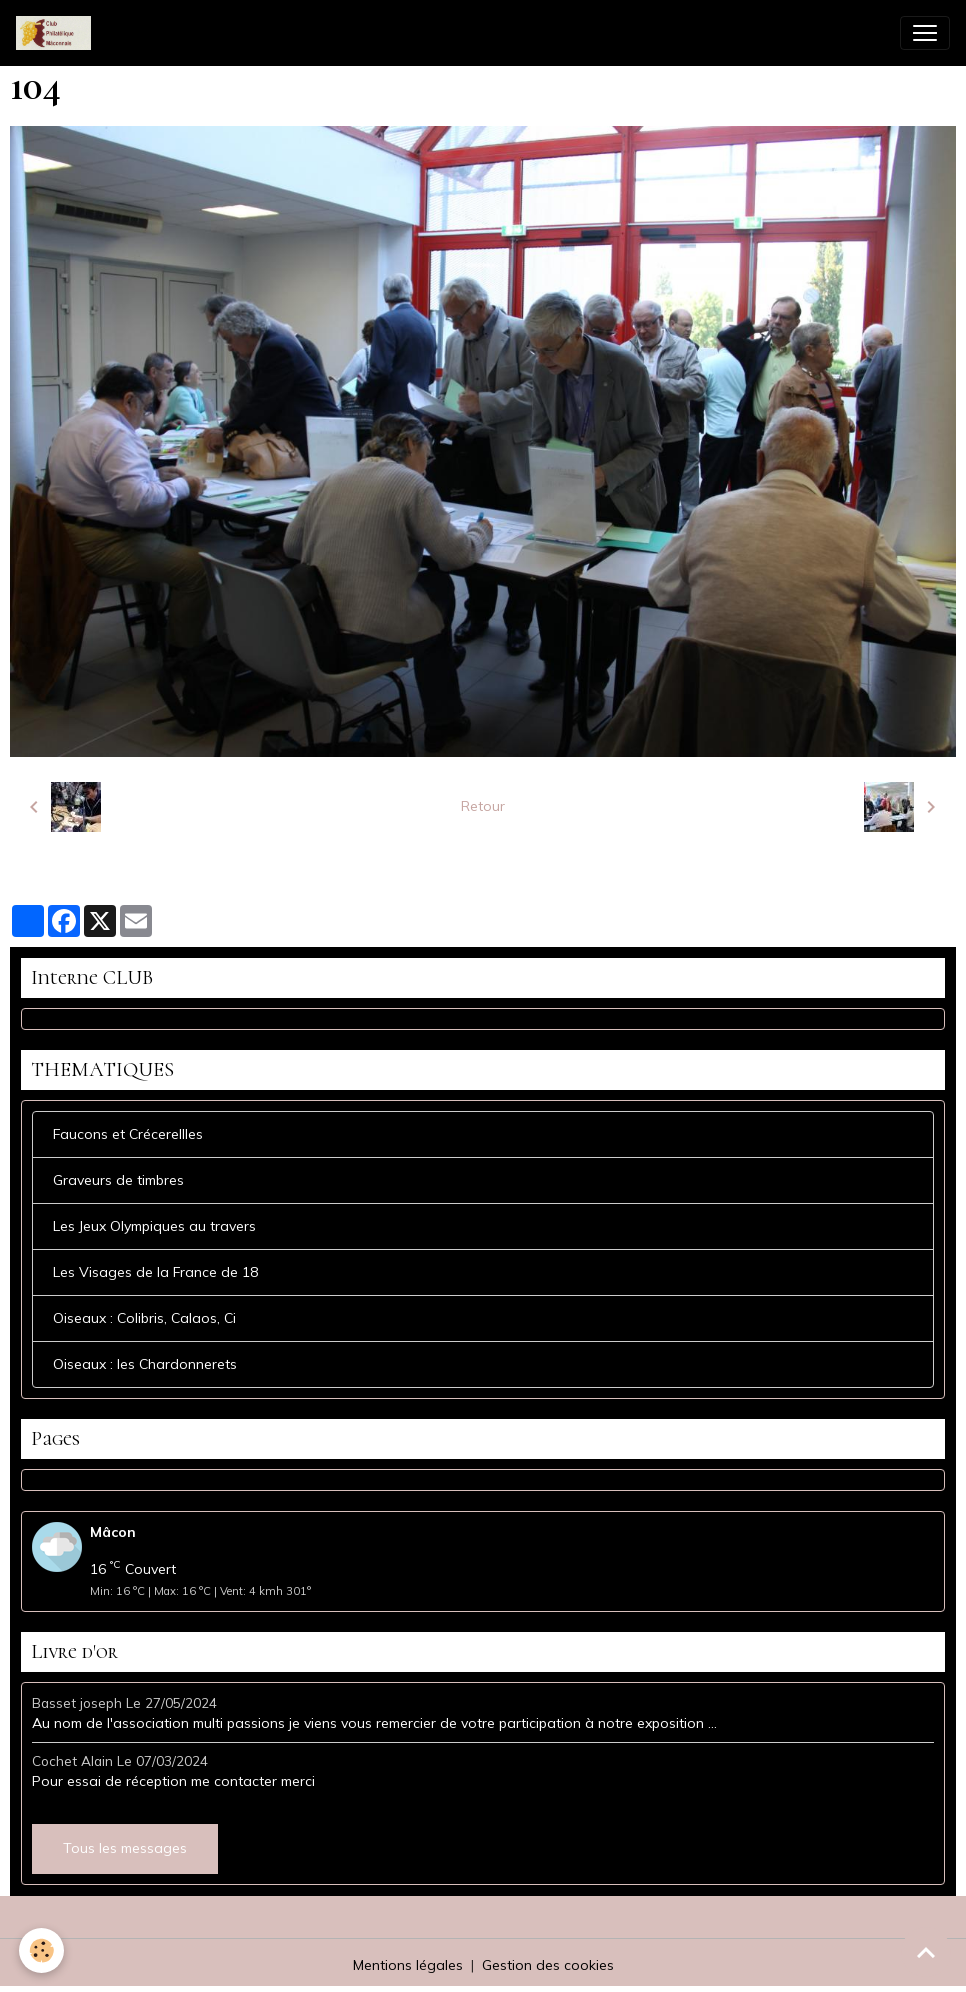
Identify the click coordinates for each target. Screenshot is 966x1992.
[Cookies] (42, 1950)
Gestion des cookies (548, 1965)
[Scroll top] (926, 1952)
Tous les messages (125, 1848)
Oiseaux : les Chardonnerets (145, 1364)
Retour (483, 806)
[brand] (57, 33)
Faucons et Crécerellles (128, 1134)
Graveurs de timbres (118, 1180)
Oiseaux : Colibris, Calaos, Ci (144, 1318)
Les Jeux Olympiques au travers (154, 1226)
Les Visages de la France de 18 (155, 1272)
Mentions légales (408, 1965)
